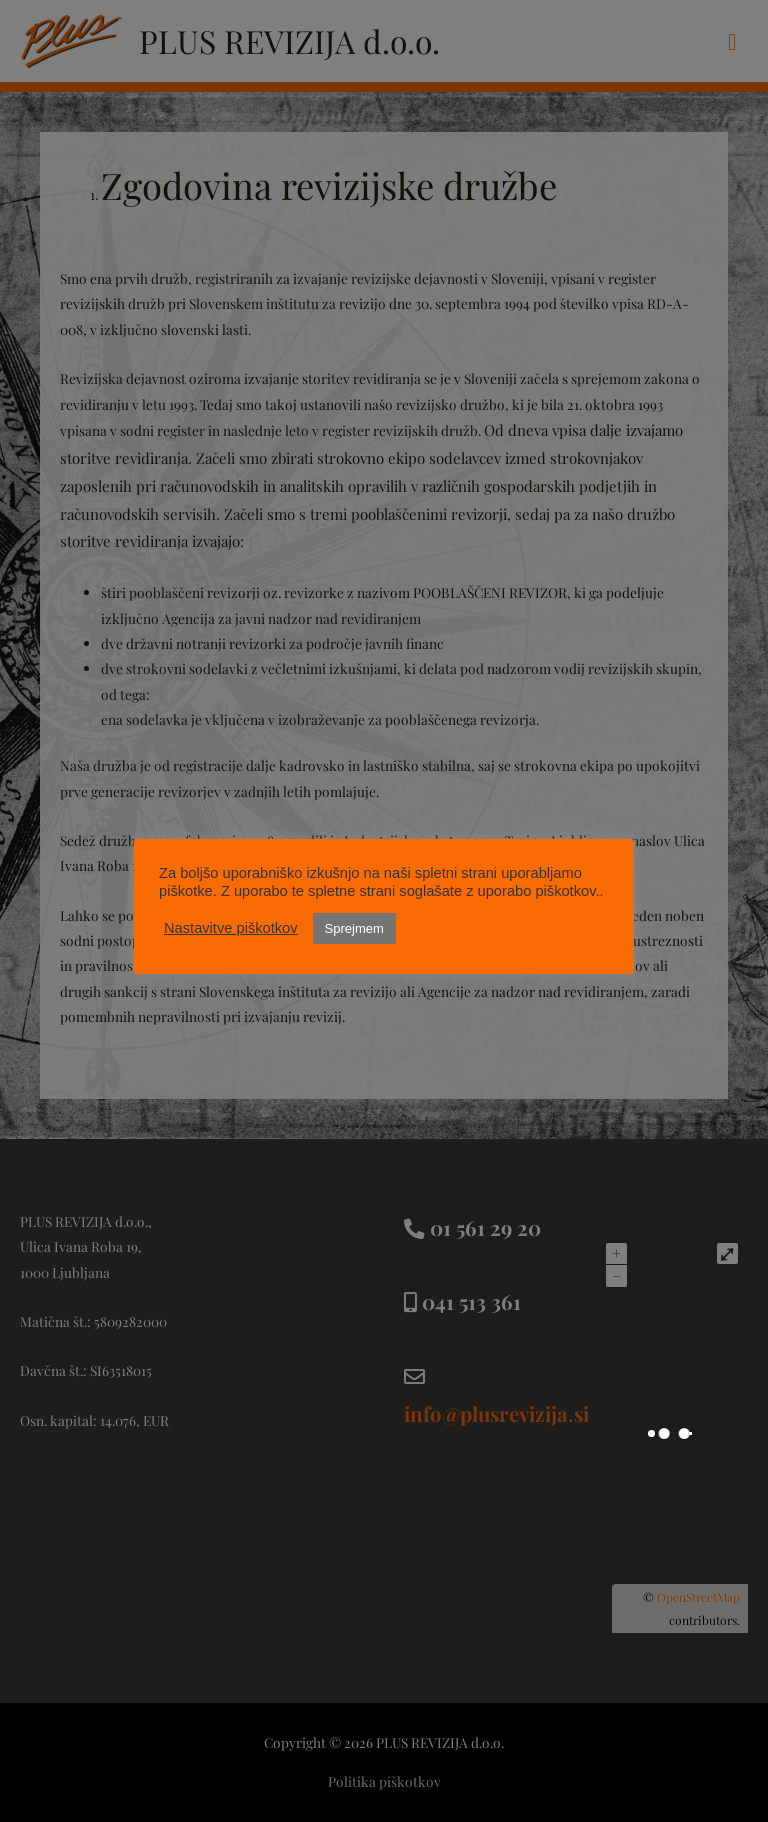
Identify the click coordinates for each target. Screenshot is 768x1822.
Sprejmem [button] (354, 928)
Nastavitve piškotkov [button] (231, 928)
